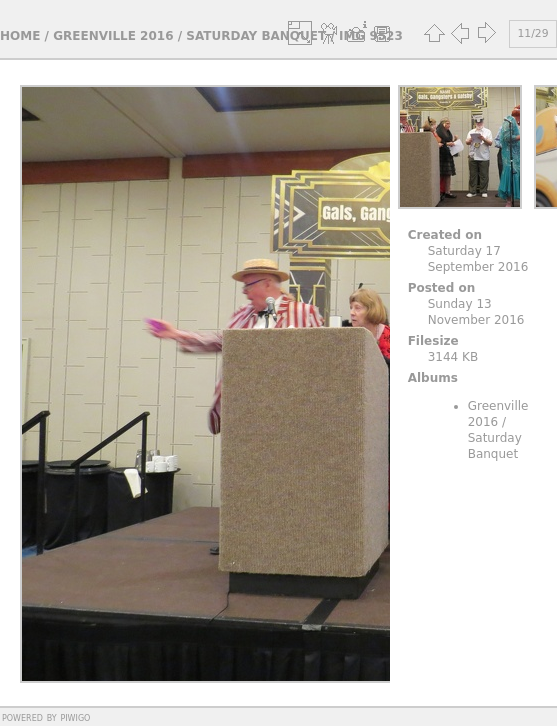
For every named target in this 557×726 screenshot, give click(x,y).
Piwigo (75, 717)
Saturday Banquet (256, 36)
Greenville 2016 (113, 36)
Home (20, 36)
